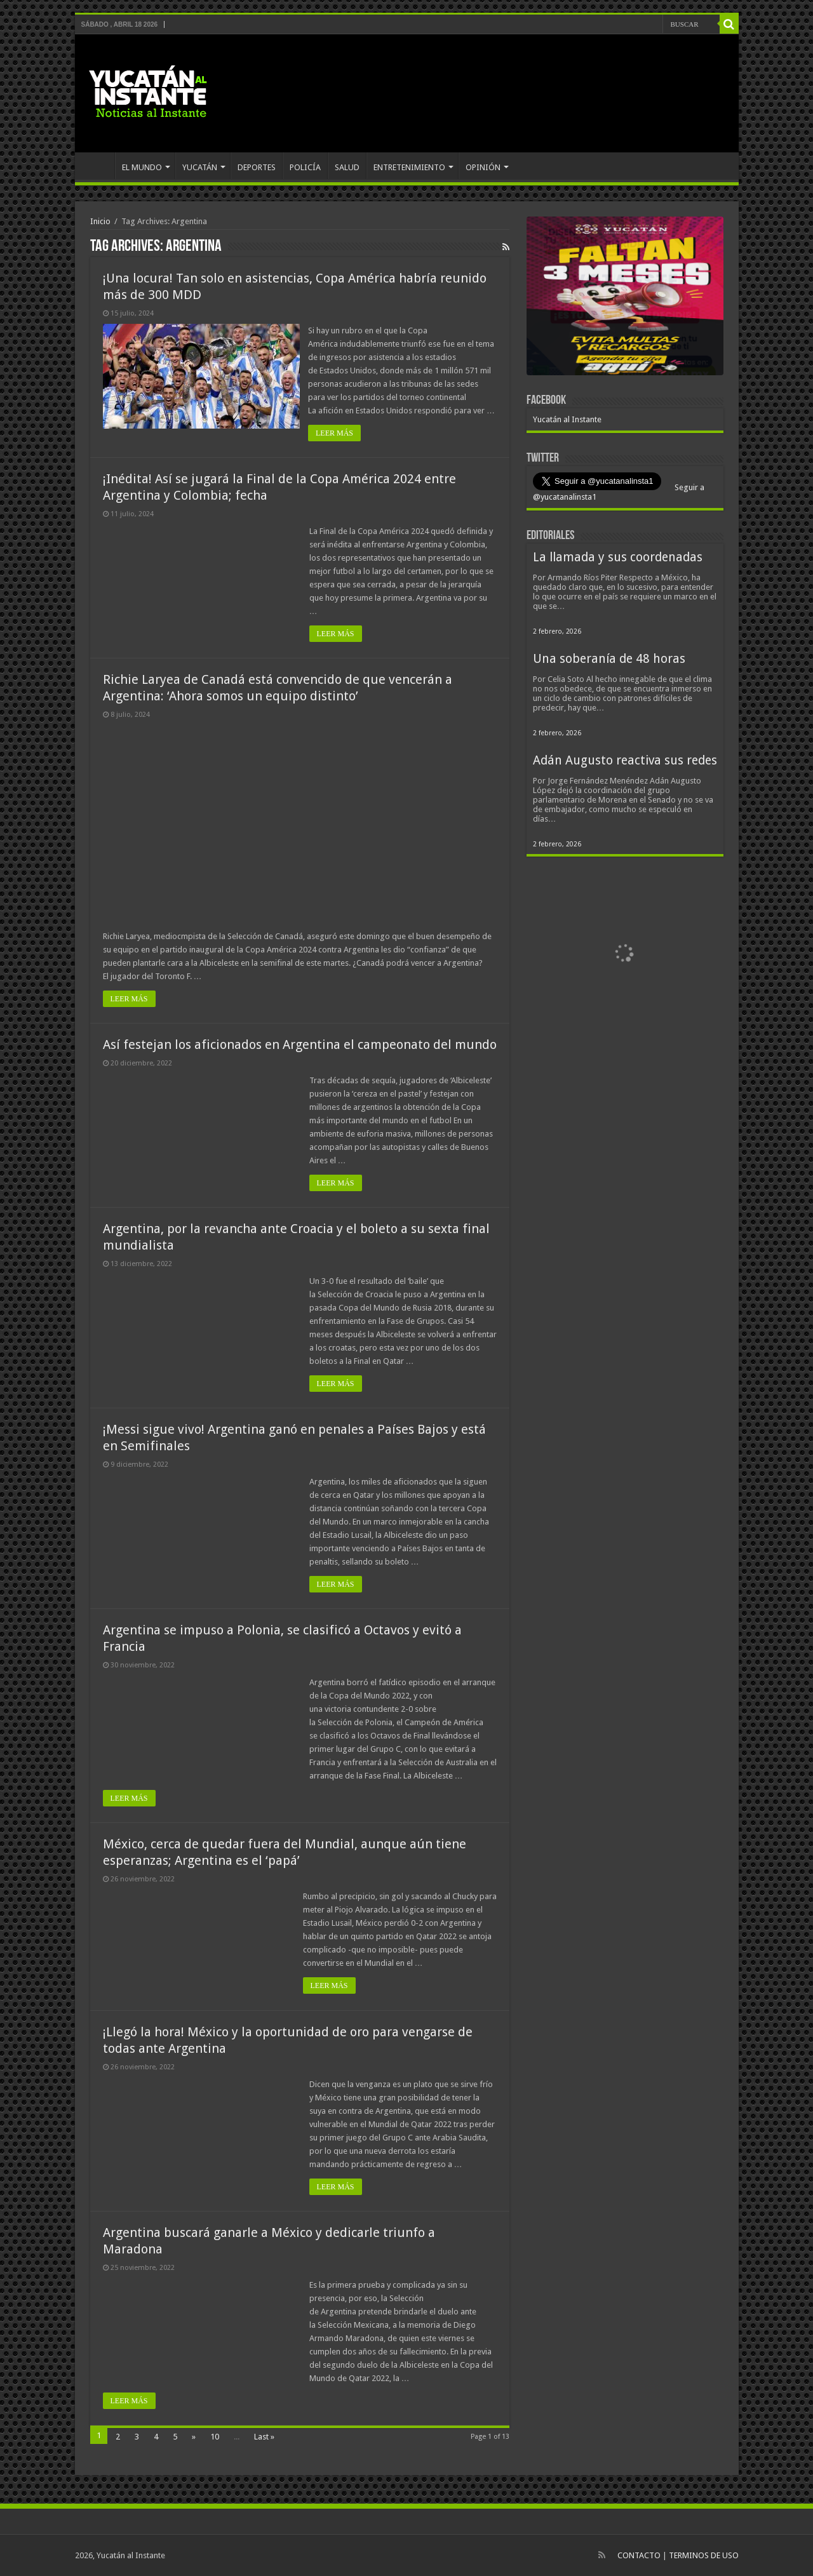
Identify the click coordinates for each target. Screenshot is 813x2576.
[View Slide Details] (625, 298)
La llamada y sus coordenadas (617, 557)
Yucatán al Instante (567, 419)
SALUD (347, 167)
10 (214, 2436)
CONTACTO (639, 2555)
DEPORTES (257, 167)
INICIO (97, 165)
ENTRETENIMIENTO (409, 167)
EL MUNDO (142, 167)
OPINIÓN (483, 167)
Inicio (100, 221)
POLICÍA (305, 167)
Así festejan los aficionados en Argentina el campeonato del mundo (300, 1044)
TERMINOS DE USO (704, 2555)
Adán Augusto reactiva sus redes (625, 760)
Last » (264, 2436)
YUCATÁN (199, 167)
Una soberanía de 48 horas (609, 658)
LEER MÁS (335, 433)
